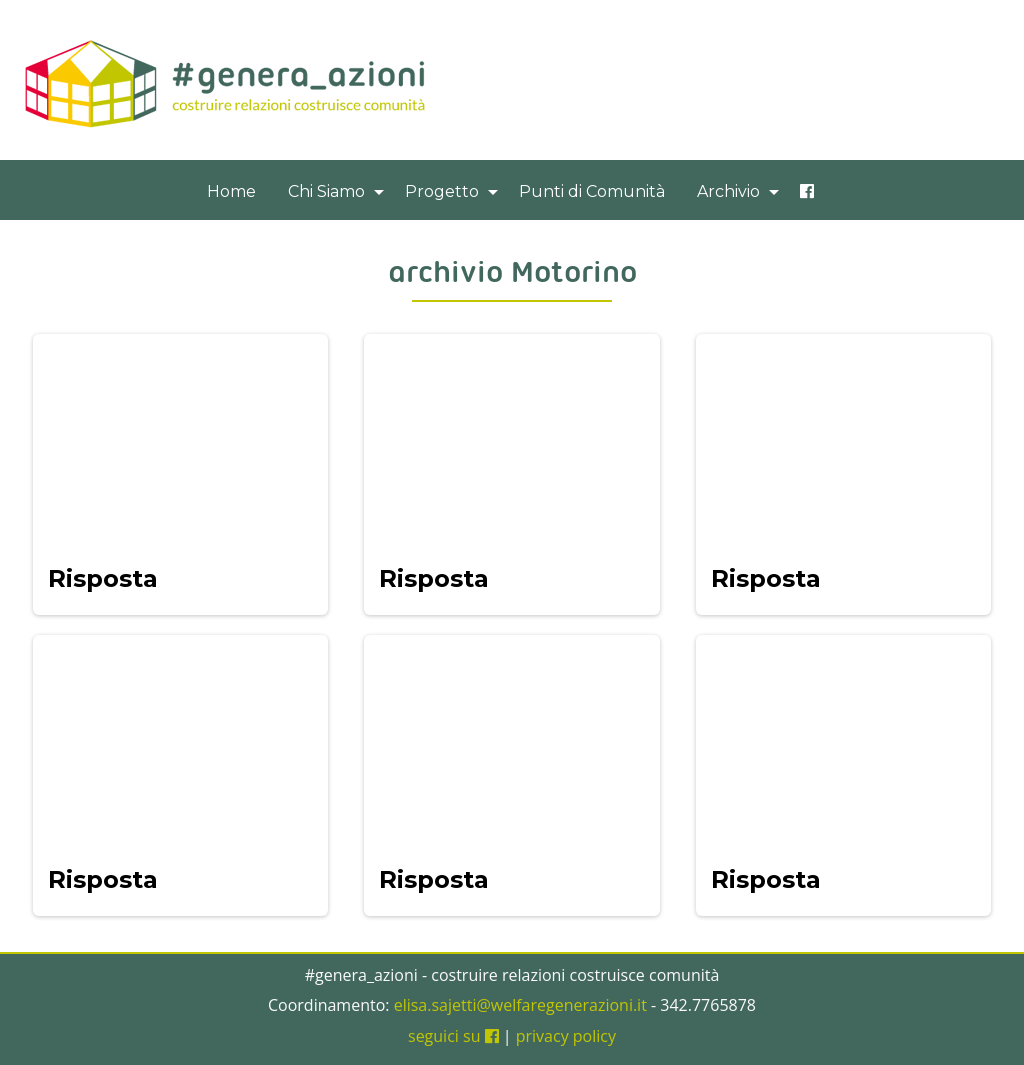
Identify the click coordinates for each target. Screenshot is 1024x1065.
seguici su (453, 1036)
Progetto (442, 191)
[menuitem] (231, 191)
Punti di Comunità (592, 191)
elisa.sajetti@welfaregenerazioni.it (520, 1005)
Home (231, 191)
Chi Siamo (326, 191)
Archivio (728, 191)
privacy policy (566, 1036)
